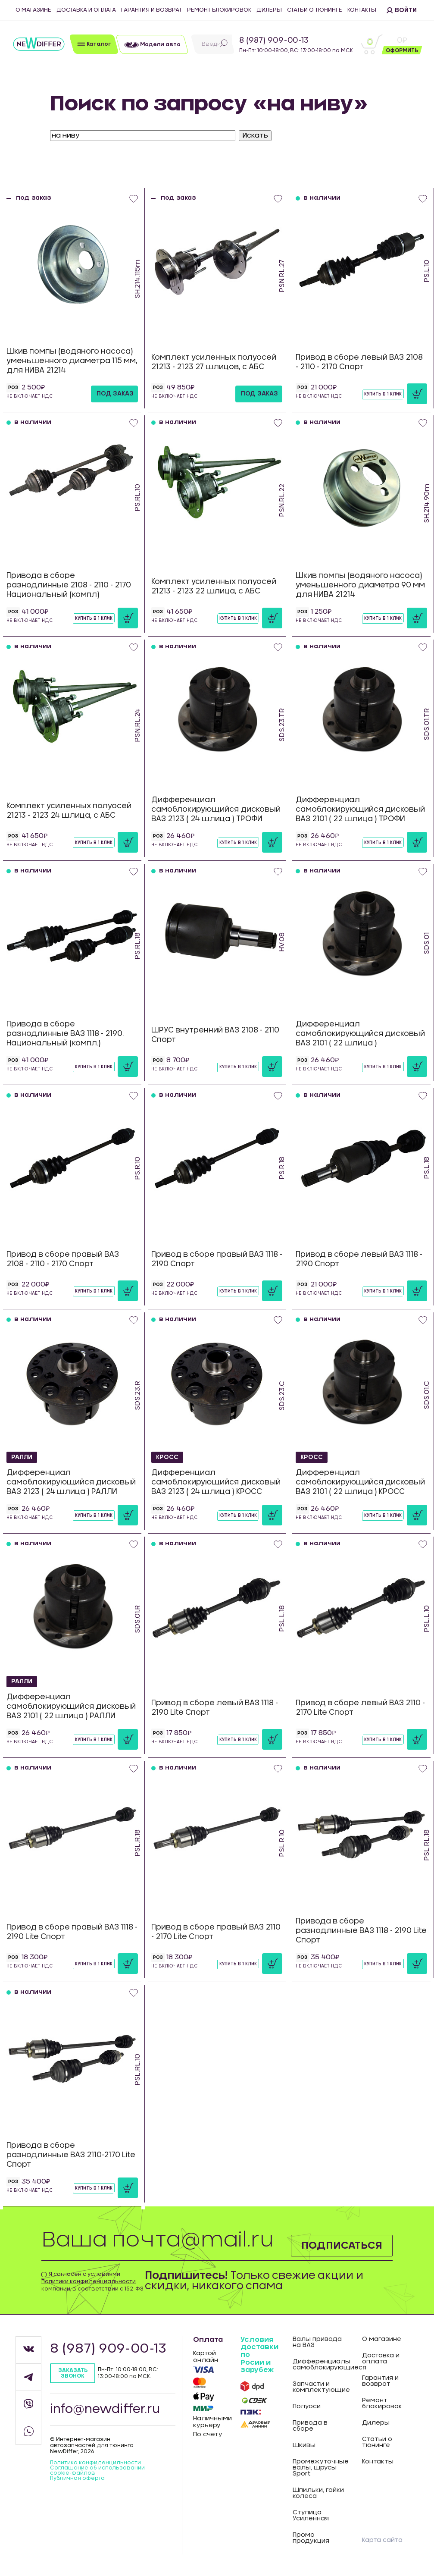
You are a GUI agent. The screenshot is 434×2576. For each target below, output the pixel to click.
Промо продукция (311, 2538)
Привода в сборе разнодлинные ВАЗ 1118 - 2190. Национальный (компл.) (65, 1033)
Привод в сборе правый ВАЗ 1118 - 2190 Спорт (216, 1259)
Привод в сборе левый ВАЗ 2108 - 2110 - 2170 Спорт (359, 362)
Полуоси (307, 2406)
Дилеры (269, 10)
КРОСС (167, 1457)
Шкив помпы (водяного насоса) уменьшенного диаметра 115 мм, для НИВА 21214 (71, 361)
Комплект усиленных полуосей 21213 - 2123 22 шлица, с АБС (213, 586)
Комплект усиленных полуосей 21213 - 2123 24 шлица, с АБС (68, 810)
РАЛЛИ (22, 1457)
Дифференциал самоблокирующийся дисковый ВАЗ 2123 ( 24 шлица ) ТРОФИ (216, 809)
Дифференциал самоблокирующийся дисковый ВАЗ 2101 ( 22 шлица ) (360, 1033)
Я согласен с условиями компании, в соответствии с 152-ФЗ (92, 2281)
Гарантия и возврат (151, 10)
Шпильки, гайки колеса (318, 2493)
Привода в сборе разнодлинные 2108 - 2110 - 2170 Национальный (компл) (68, 585)
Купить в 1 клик (383, 394)
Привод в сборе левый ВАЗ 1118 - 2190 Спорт (359, 1259)
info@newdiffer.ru (105, 2409)
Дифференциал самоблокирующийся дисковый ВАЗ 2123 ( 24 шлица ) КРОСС (216, 1482)
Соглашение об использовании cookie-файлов (97, 2470)
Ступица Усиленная (311, 2516)
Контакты (361, 10)
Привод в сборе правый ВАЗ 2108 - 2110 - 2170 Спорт (62, 1259)
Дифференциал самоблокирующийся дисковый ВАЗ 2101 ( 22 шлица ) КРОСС (360, 1482)
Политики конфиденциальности (88, 2281)
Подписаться (341, 2245)
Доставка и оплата (86, 10)
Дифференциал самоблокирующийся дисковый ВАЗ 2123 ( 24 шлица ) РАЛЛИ (71, 1482)
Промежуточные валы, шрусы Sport (321, 2468)
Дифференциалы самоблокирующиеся (321, 2365)
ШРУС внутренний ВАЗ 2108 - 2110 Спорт (215, 1034)
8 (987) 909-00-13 (274, 40)
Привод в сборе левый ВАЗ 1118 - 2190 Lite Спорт (214, 1707)
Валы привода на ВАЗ (317, 2342)
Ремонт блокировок (219, 10)
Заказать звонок (72, 2373)
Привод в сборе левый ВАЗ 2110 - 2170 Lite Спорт (360, 1707)
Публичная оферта (77, 2478)
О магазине (33, 10)
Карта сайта (382, 2540)
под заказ (115, 394)
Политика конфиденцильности (95, 2462)
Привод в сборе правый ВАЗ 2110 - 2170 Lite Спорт (216, 1931)
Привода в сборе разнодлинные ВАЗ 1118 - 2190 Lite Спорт (361, 1930)
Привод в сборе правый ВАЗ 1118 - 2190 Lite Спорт (71, 1931)
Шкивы (304, 2445)
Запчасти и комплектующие (321, 2387)
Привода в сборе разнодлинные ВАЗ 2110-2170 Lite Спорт (70, 2155)
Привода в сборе (310, 2426)
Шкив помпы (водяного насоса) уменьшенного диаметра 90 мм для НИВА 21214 (360, 585)
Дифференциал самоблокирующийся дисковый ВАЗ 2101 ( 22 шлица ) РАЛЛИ (71, 1706)
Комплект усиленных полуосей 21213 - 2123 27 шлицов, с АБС (213, 362)
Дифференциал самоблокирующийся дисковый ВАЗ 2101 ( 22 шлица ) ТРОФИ (360, 809)
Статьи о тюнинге (314, 10)
